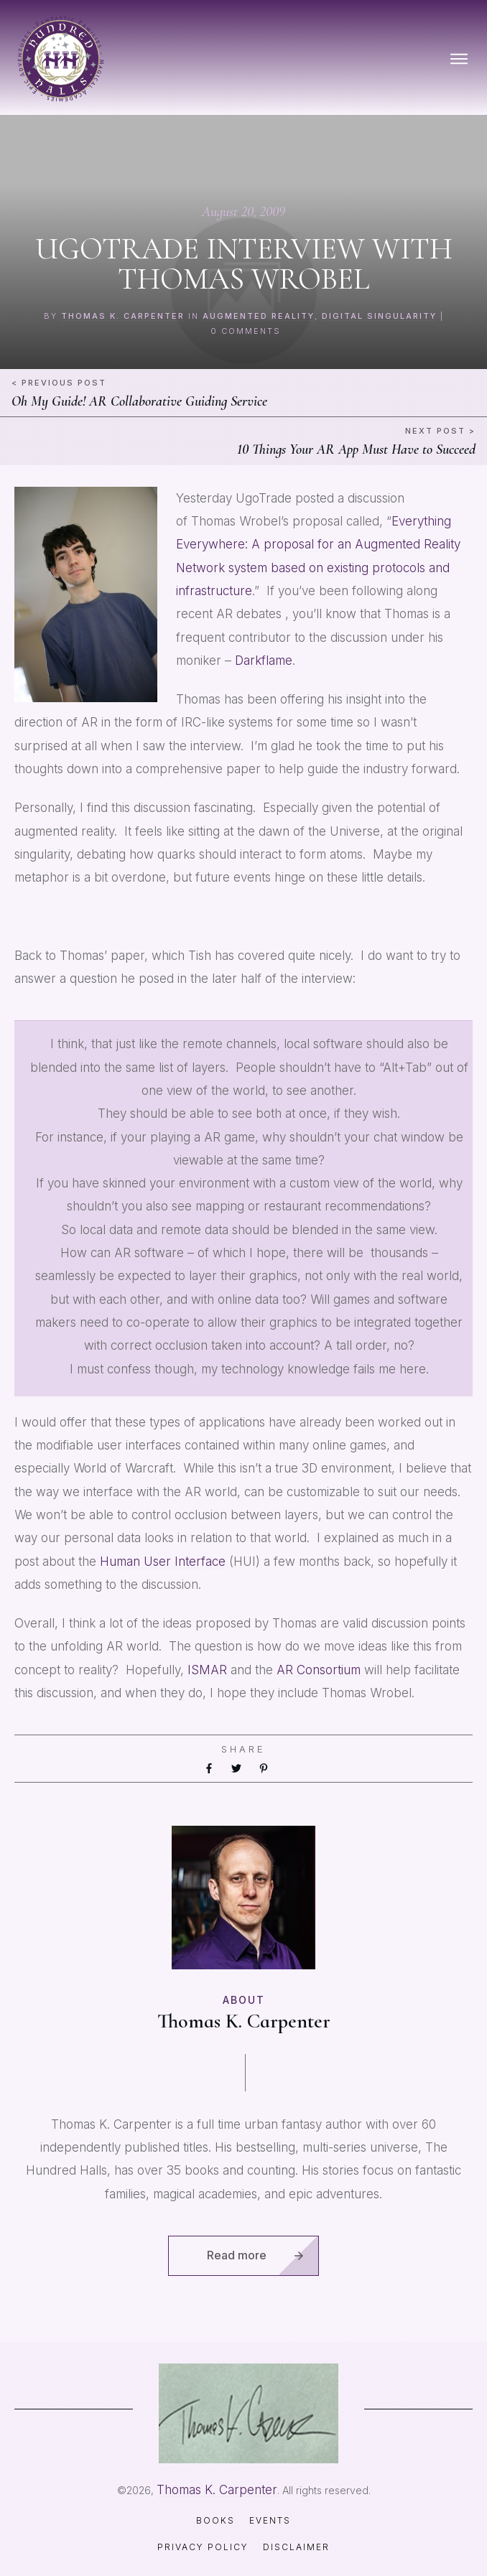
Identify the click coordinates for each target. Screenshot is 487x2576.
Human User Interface (164, 1561)
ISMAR (209, 1670)
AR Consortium (320, 1670)
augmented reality (259, 316)
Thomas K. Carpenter (123, 316)
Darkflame (263, 660)
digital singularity (379, 316)
